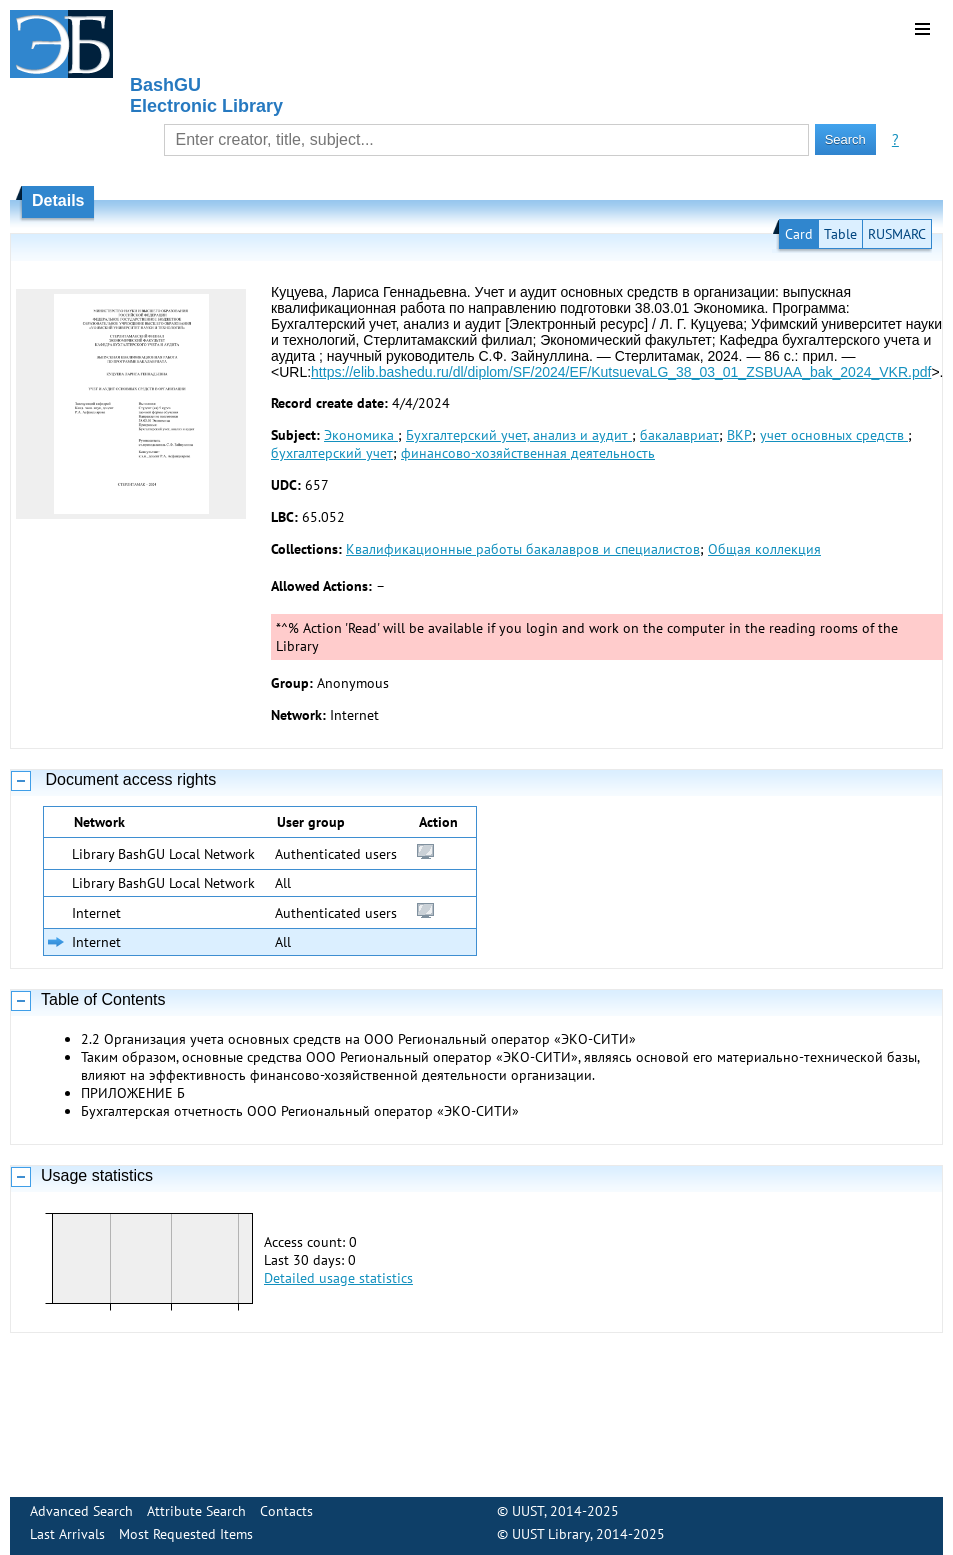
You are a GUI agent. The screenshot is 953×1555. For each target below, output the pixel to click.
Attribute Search (196, 1511)
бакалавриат (679, 435)
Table (840, 234)
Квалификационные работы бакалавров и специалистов (523, 549)
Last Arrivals (67, 1534)
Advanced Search (81, 1511)
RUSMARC (897, 234)
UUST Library (551, 1534)
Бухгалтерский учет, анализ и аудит (519, 435)
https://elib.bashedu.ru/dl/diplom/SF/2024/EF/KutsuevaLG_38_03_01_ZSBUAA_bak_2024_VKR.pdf (621, 372)
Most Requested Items (186, 1534)
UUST (528, 1511)
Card (799, 234)
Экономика (361, 435)
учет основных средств (834, 435)
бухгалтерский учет (332, 453)
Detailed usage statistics (338, 1278)
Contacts (286, 1511)
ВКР (739, 435)
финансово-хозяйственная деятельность (528, 453)
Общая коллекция (764, 549)
